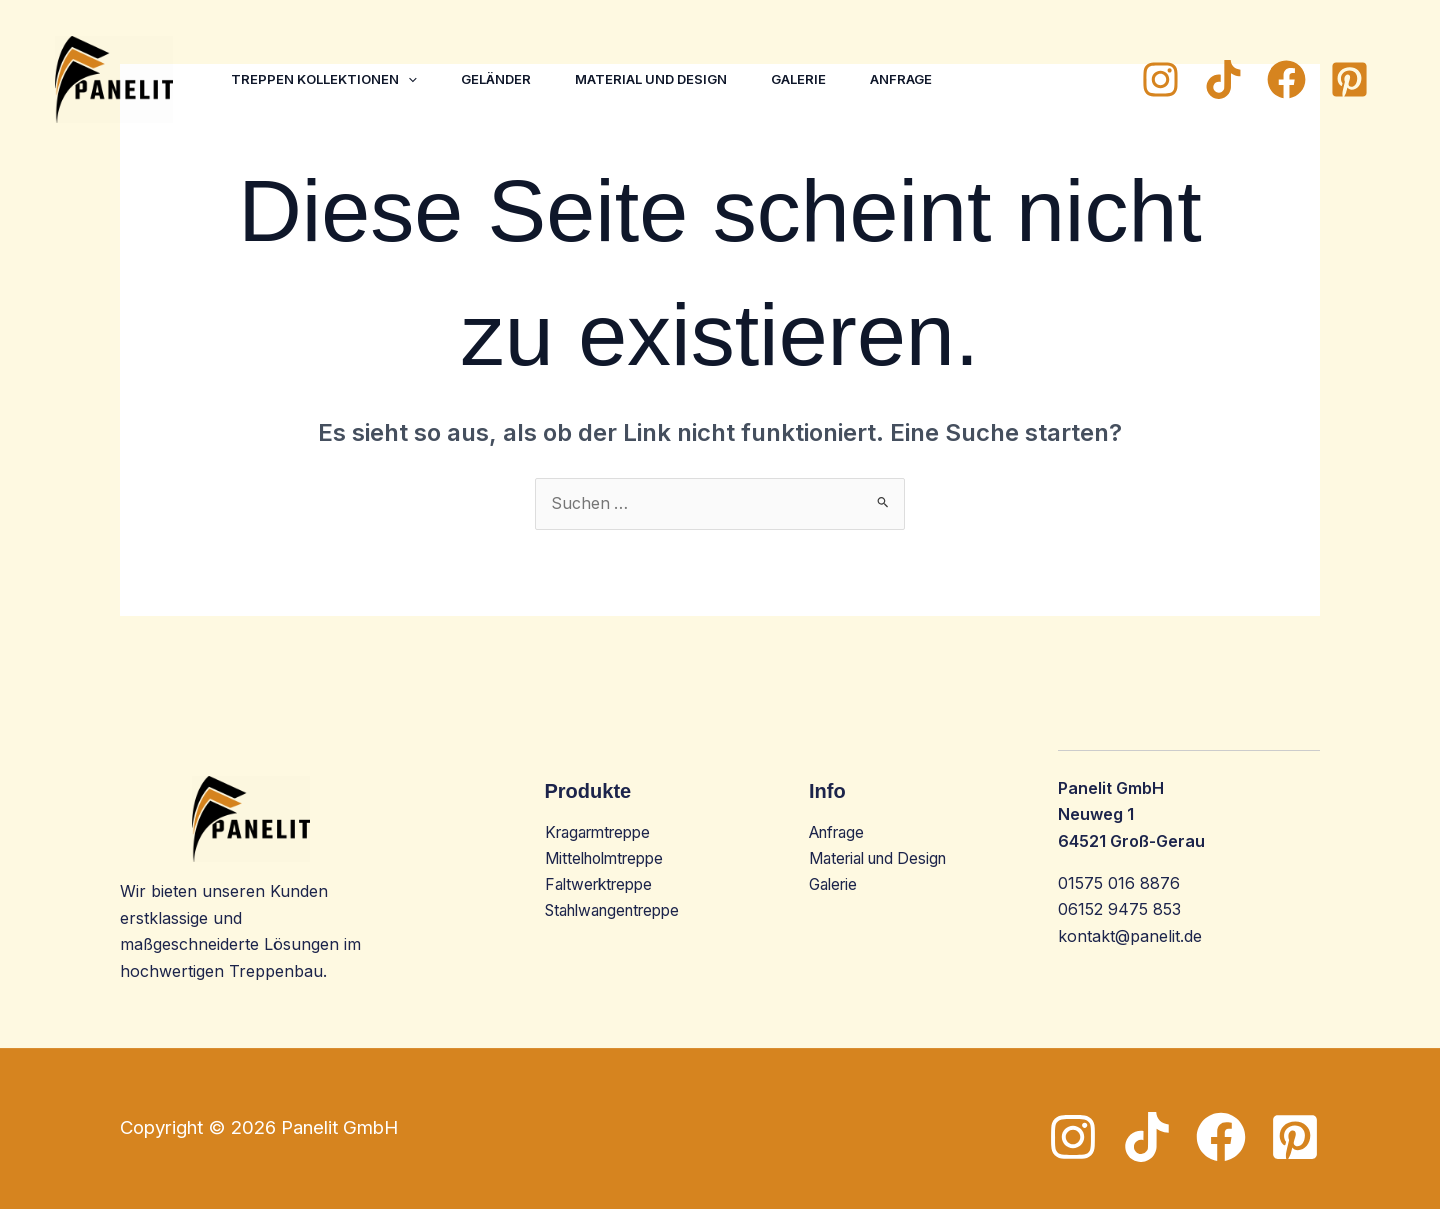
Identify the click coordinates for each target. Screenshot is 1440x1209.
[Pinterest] (1349, 79)
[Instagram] (1160, 79)
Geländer (502, 79)
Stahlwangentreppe (619, 912)
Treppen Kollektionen (326, 79)
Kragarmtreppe (603, 833)
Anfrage (919, 79)
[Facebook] (1286, 79)
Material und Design (661, 79)
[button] (410, 79)
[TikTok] (1223, 79)
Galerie (812, 79)
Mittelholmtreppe (609, 859)
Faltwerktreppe (603, 886)
